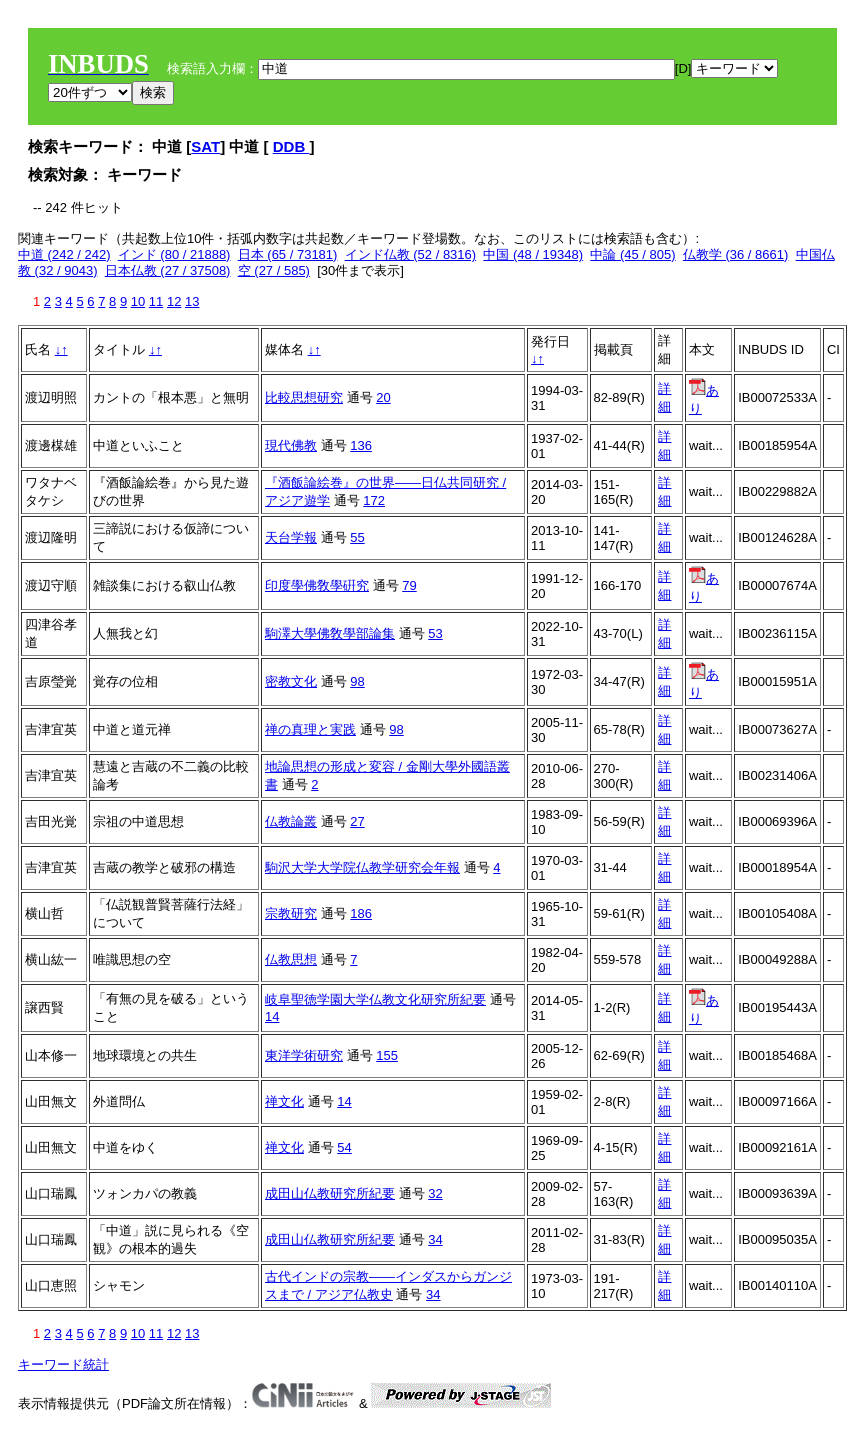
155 (387, 1055)
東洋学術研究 (304, 1055)
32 (435, 1193)
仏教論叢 (291, 821)
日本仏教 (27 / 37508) (168, 270)
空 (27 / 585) (274, 270)
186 (361, 913)
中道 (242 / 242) (64, 254)
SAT (205, 146)
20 (383, 397)
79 (409, 585)
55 (357, 537)
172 (374, 500)
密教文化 (291, 681)
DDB (291, 146)
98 (357, 681)
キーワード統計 (63, 1364)
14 (272, 1016)
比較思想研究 (304, 397)
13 (192, 301)
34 (435, 1239)
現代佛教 (291, 445)
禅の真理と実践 (310, 729)
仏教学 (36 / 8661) (736, 254)
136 (361, 445)
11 (156, 301)
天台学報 (291, 537)
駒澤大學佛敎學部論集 (330, 633)
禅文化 (284, 1101)
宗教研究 (291, 913)
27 (357, 821)
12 (174, 301)
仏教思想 (291, 959)
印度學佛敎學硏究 (317, 585)
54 (344, 1147)
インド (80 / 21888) (174, 254)
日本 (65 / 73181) (288, 254)
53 (435, 633)
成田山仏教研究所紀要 (330, 1193)
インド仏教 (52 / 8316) (411, 254)
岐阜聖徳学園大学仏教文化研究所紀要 (375, 999)
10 (138, 301)
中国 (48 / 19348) (533, 254)
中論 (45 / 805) (632, 254)
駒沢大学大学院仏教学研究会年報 (362, 867)
